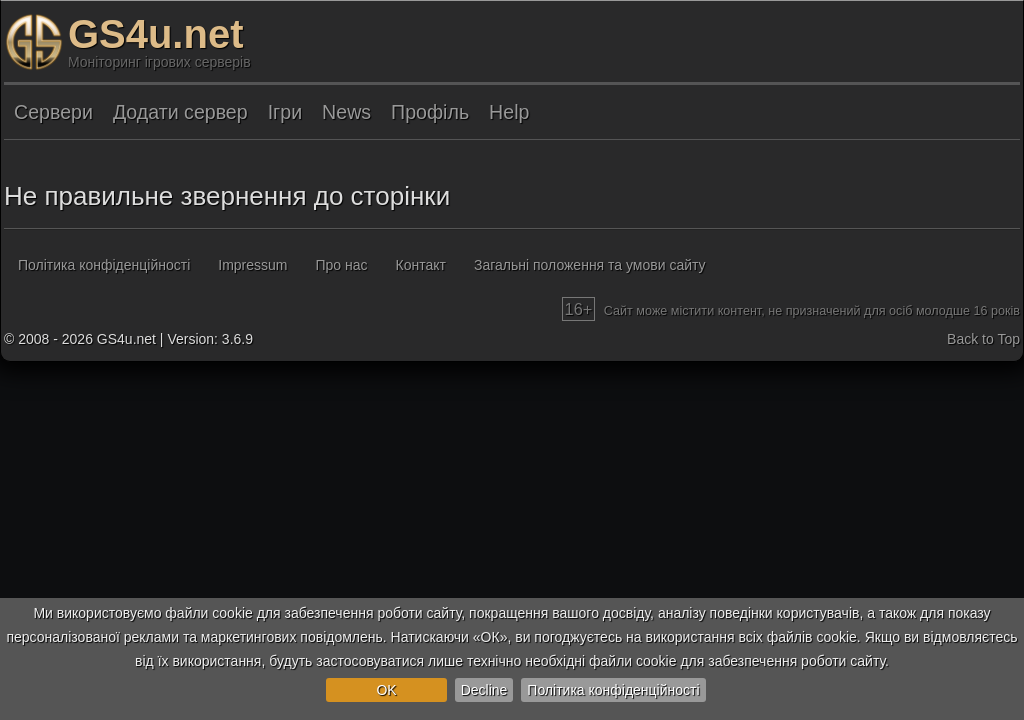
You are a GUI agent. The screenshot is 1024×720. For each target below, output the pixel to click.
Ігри (285, 112)
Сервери (53, 112)
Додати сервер (180, 112)
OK (386, 690)
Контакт (421, 265)
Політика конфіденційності (613, 690)
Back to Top (983, 339)
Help (509, 112)
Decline (484, 690)
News (346, 112)
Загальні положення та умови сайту (590, 265)
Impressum (252, 265)
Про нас (342, 265)
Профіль (430, 112)
